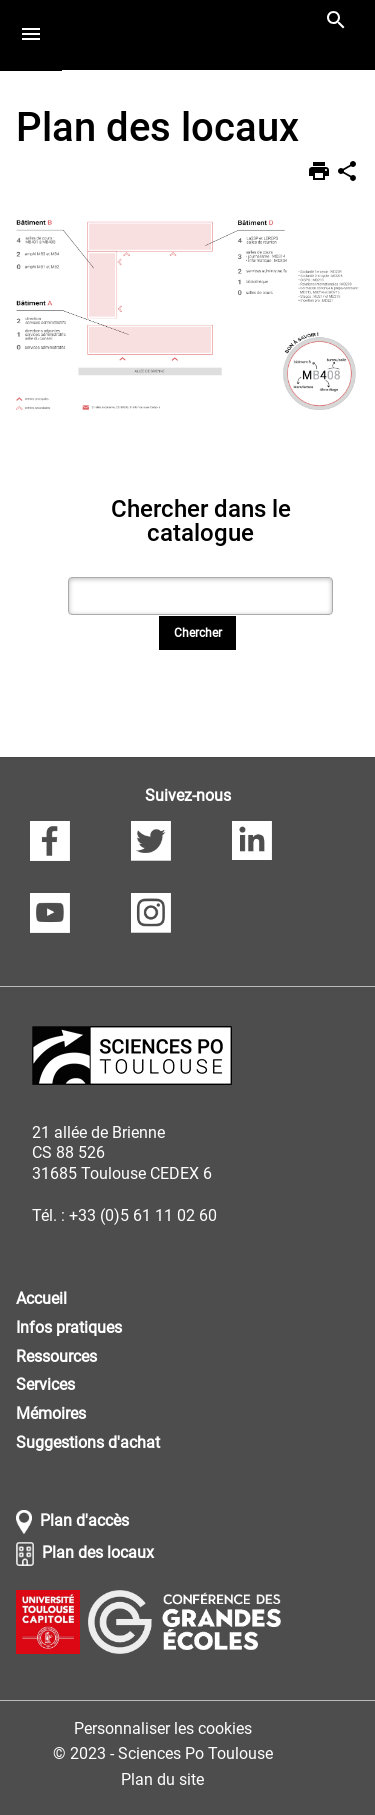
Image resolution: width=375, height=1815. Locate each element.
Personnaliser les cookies (163, 1728)
